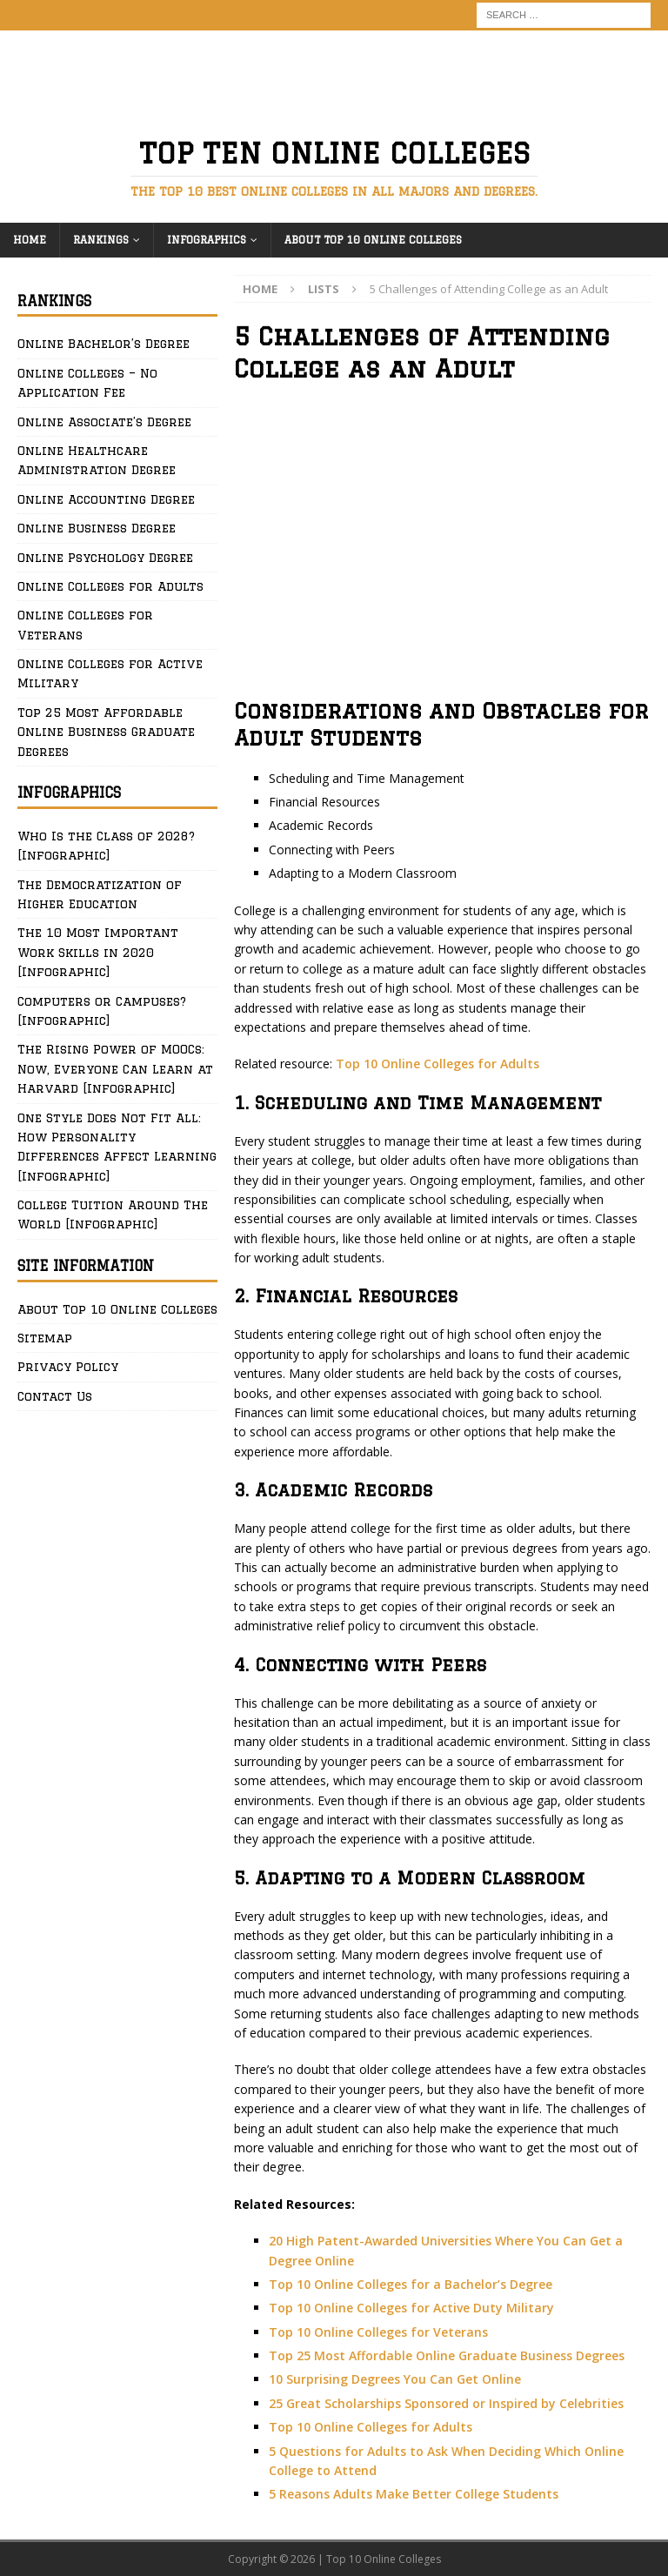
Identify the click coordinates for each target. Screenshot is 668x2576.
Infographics (206, 239)
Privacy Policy (67, 1367)
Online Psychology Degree (105, 558)
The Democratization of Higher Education (99, 894)
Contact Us (54, 1396)
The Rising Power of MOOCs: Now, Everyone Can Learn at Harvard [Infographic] (115, 1068)
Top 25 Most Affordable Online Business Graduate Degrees (106, 732)
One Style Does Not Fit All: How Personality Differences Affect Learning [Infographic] (117, 1147)
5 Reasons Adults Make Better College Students (413, 2494)
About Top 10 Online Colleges (373, 239)
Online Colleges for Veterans (85, 624)
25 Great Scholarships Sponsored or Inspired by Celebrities (446, 2403)
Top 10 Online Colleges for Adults (437, 1063)
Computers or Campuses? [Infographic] (101, 1010)
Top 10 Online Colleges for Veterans (378, 2332)
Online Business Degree (96, 528)
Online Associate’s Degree (104, 422)
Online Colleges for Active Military (110, 673)
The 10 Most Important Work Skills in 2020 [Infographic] (97, 952)
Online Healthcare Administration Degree (96, 460)
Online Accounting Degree (106, 499)
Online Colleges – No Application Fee (87, 382)
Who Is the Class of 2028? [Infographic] (106, 845)
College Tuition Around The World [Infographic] (112, 1214)
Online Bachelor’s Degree (103, 344)
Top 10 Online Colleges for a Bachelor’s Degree (410, 2284)
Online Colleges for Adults (110, 586)
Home (29, 239)
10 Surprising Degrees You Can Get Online (395, 2379)
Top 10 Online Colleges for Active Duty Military (411, 2307)
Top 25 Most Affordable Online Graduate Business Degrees (447, 2355)
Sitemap (44, 1338)
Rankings (101, 239)
